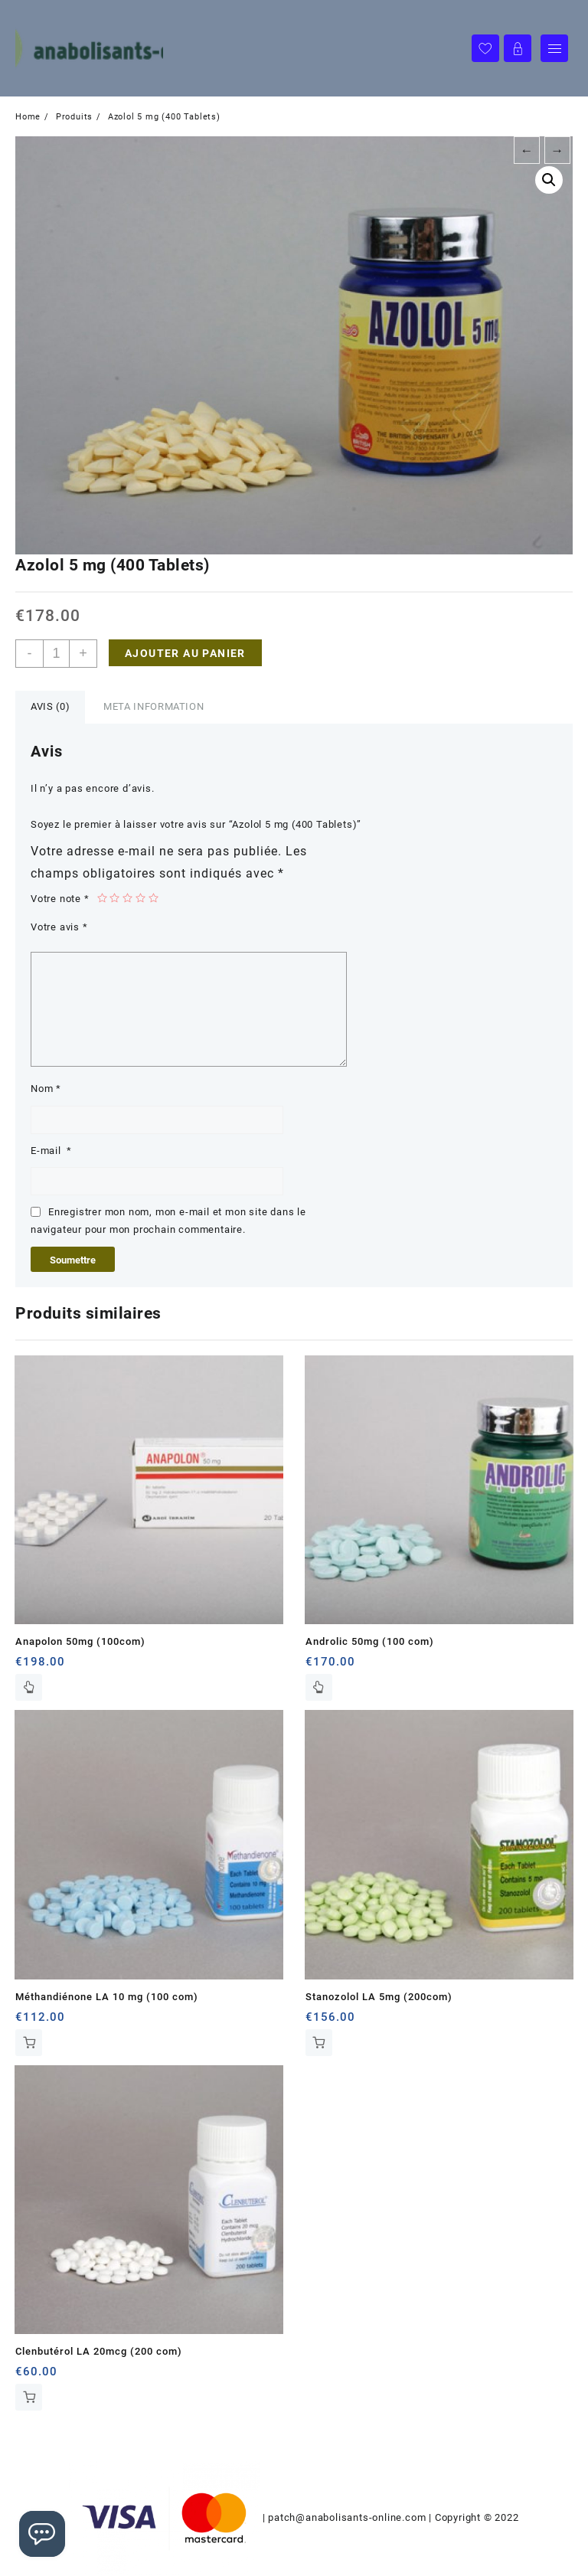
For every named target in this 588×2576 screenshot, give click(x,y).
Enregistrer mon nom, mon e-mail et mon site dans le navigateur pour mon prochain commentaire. (168, 1220)
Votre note (60, 898)
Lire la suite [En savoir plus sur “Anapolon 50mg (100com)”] (28, 1687)
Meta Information (153, 706)
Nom (46, 1088)
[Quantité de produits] (56, 653)
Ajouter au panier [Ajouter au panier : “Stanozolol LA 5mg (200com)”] (318, 2042)
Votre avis (59, 927)
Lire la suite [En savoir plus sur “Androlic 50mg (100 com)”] (318, 1687)
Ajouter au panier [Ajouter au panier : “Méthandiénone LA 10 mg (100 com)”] (28, 2042)
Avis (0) (50, 706)
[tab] (50, 707)
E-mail (51, 1150)
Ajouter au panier (185, 653)
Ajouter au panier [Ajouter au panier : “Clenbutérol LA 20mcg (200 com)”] (28, 2397)
